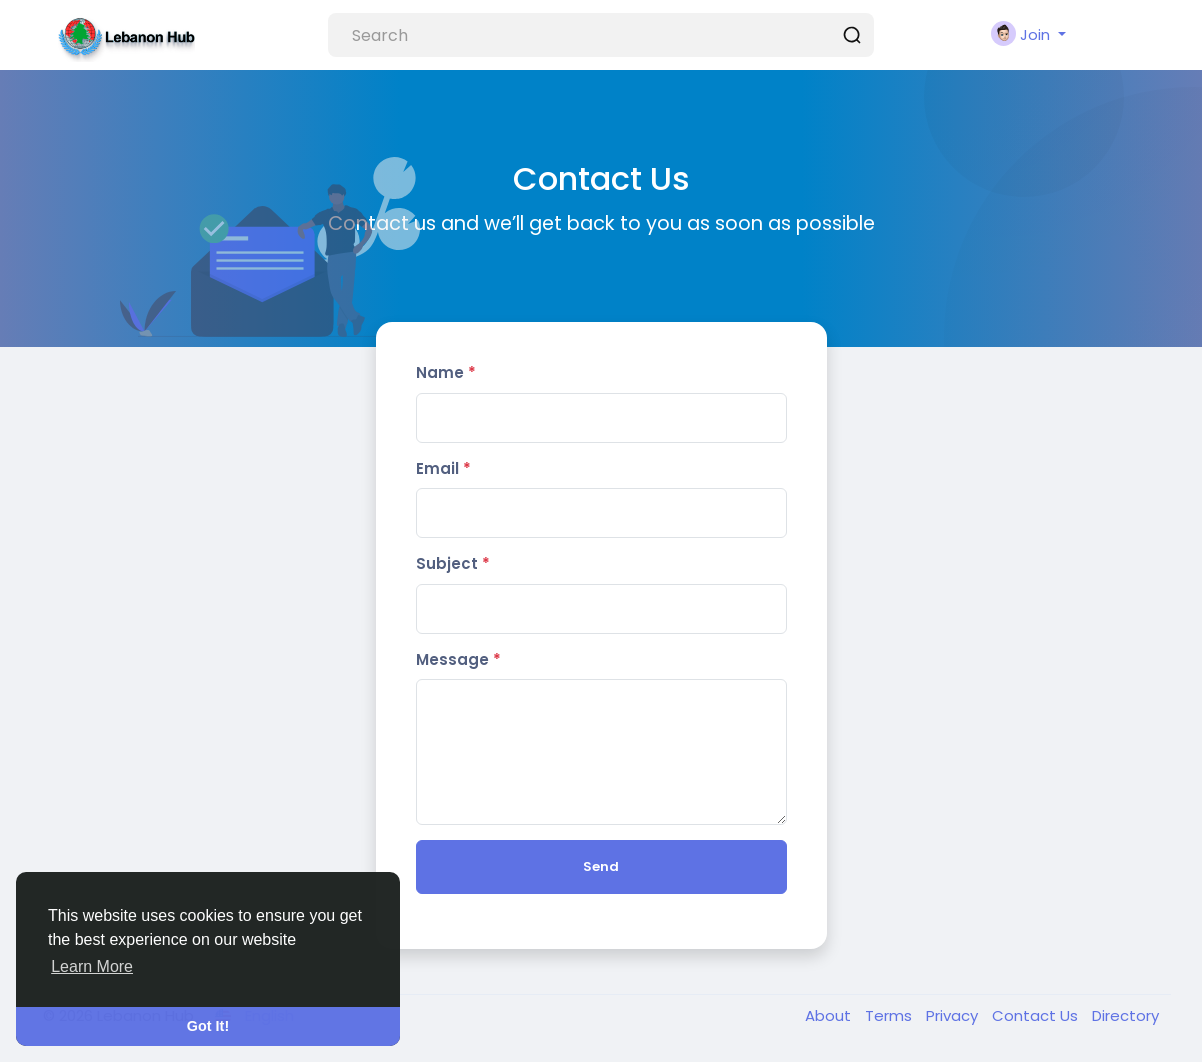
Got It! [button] (208, 1026)
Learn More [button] (92, 966)
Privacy (954, 1015)
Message (458, 659)
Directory (1125, 1015)
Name (446, 372)
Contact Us (1037, 1015)
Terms (890, 1015)
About (830, 1015)
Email (443, 468)
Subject (453, 563)
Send (601, 866)
